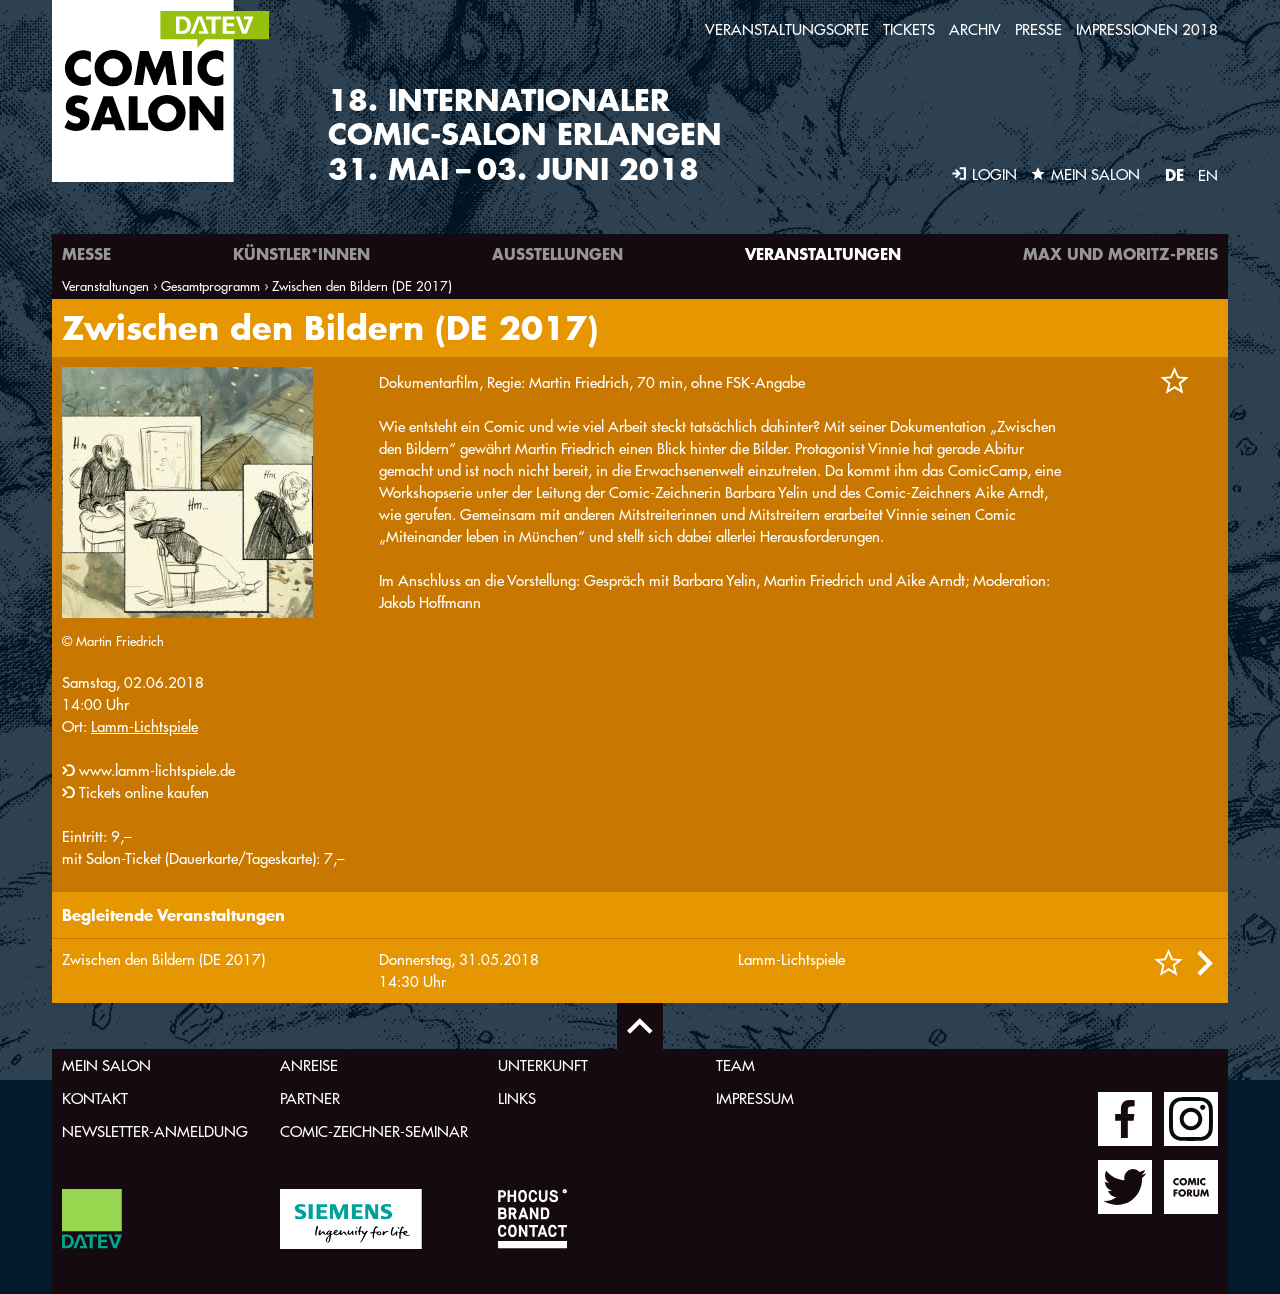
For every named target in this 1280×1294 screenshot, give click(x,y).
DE (1174, 174)
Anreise (309, 1065)
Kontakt (95, 1098)
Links (517, 1098)
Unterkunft (543, 1065)
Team (735, 1065)
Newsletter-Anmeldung (155, 1131)
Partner (310, 1098)
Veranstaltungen (823, 253)
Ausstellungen (557, 253)
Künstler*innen (301, 253)
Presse (1038, 29)
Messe (86, 253)
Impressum (755, 1098)
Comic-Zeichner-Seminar (374, 1131)
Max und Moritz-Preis (1120, 253)
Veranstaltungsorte (787, 29)
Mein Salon (106, 1065)
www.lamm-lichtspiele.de (157, 770)
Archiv (975, 29)
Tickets (909, 29)
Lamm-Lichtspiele (144, 726)
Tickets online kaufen (144, 792)
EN (1208, 175)
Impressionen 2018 (1147, 29)
